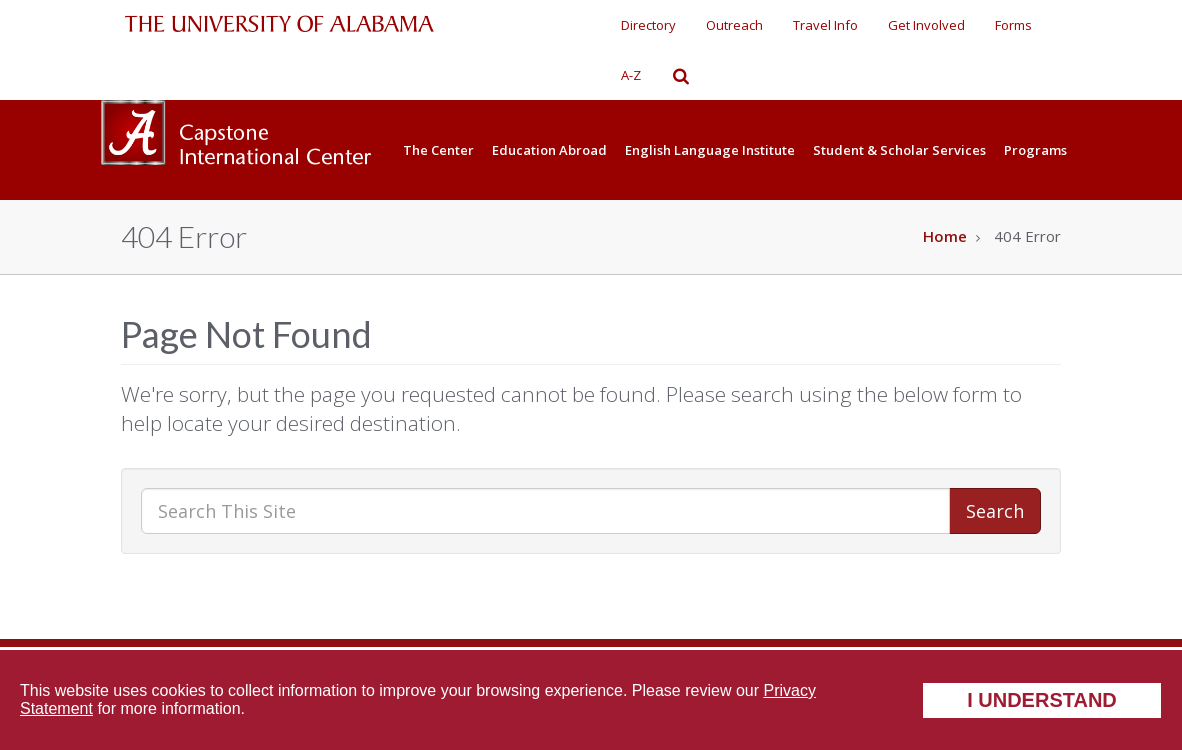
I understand (1042, 700)
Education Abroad (549, 150)
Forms (1013, 25)
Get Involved (926, 25)
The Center (438, 150)
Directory (648, 25)
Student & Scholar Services (899, 150)
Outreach (734, 25)
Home (945, 236)
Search (995, 511)
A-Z (631, 75)
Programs (1035, 150)
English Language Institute (710, 150)
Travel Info (825, 25)
